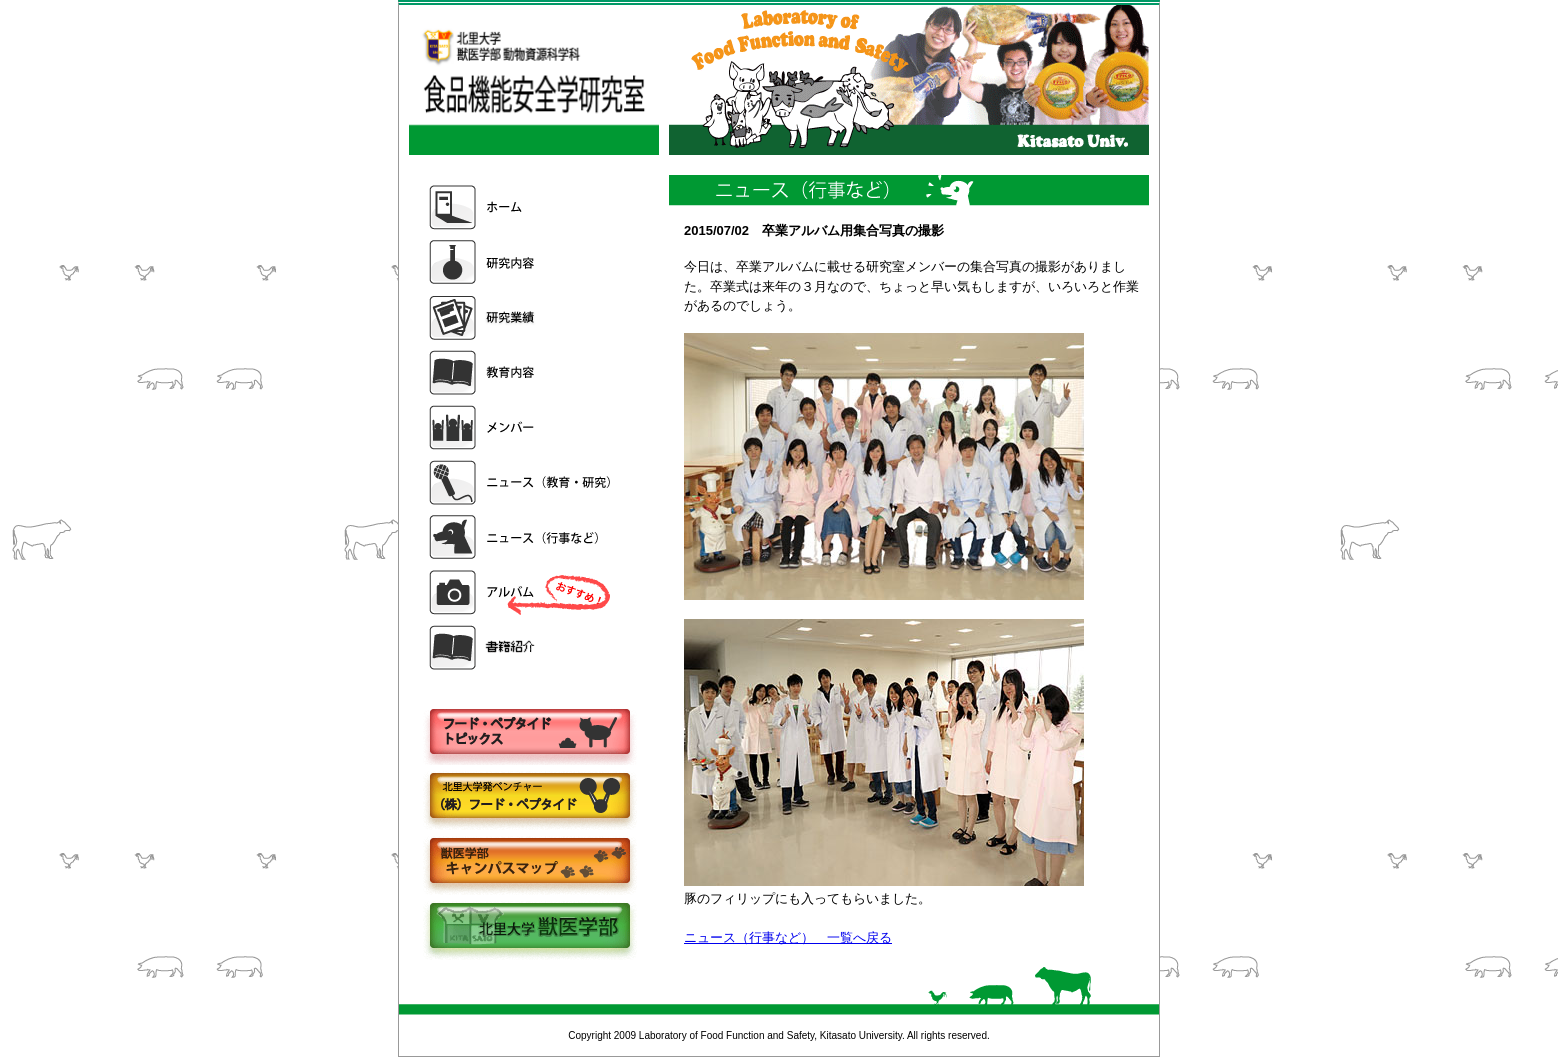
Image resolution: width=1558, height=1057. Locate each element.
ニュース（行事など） (522, 537)
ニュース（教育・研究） (522, 482)
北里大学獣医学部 (529, 927)
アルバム (522, 592)
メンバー (522, 427)
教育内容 (522, 372)
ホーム (522, 207)
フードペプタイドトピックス (529, 732)
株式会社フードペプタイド (529, 797)
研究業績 (522, 317)
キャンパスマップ (529, 862)
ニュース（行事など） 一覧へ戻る (788, 937)
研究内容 (522, 262)
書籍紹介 (522, 647)
